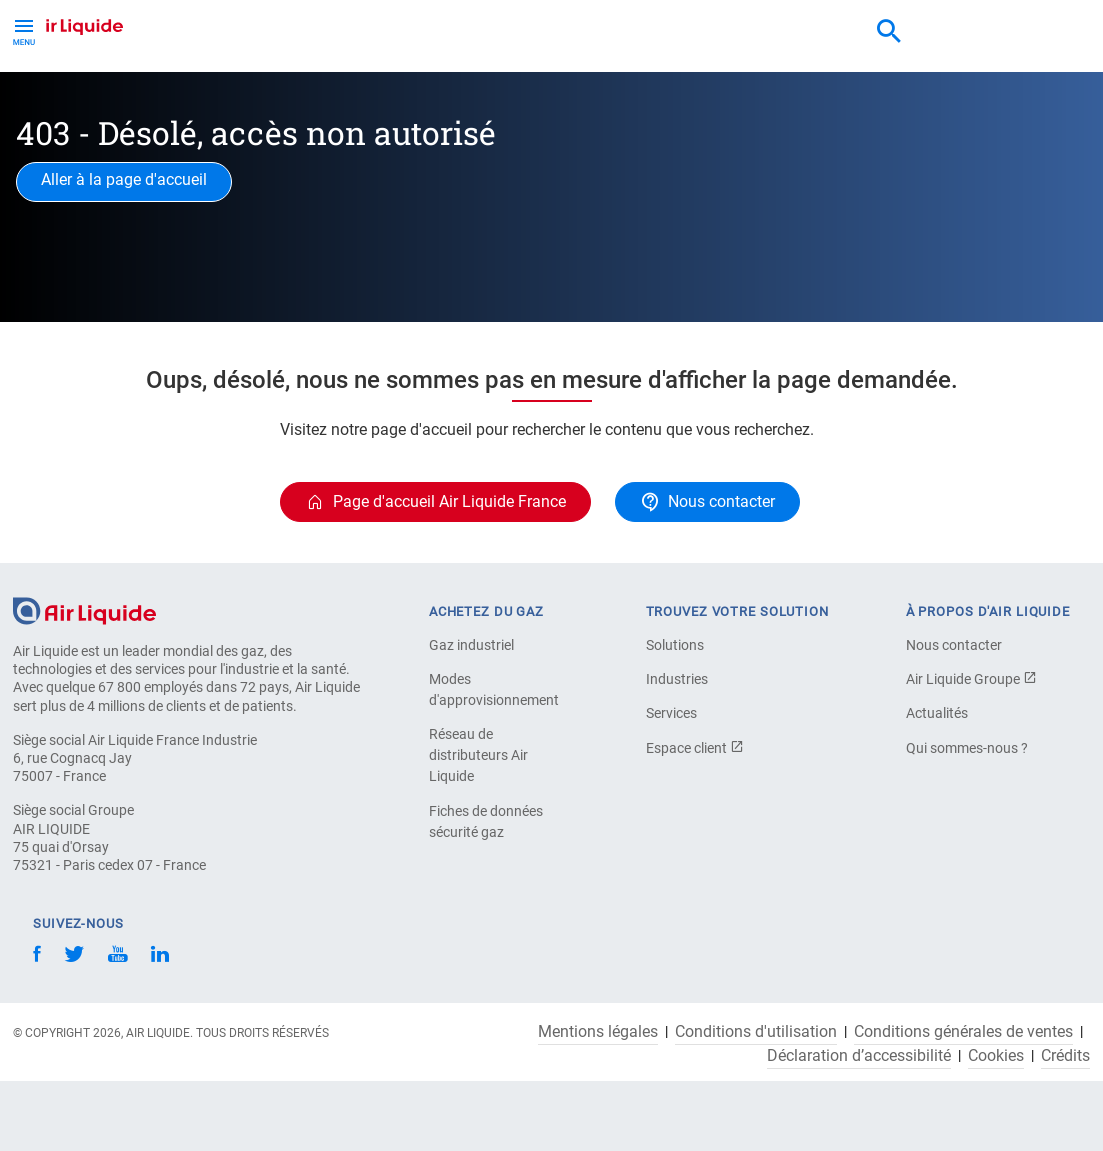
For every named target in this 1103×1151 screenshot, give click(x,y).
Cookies (996, 1056)
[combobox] (889, 32)
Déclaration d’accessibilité (859, 1056)
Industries (677, 679)
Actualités (937, 713)
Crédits (1065, 1056)
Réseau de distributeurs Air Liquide (478, 755)
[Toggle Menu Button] (24, 30)
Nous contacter (954, 645)
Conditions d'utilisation (756, 1032)
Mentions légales (598, 1032)
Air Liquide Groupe (971, 679)
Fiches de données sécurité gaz (486, 821)
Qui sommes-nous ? (967, 748)
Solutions (675, 645)
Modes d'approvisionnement (494, 689)
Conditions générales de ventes (963, 1032)
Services (671, 713)
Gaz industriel (471, 645)
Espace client (695, 748)
